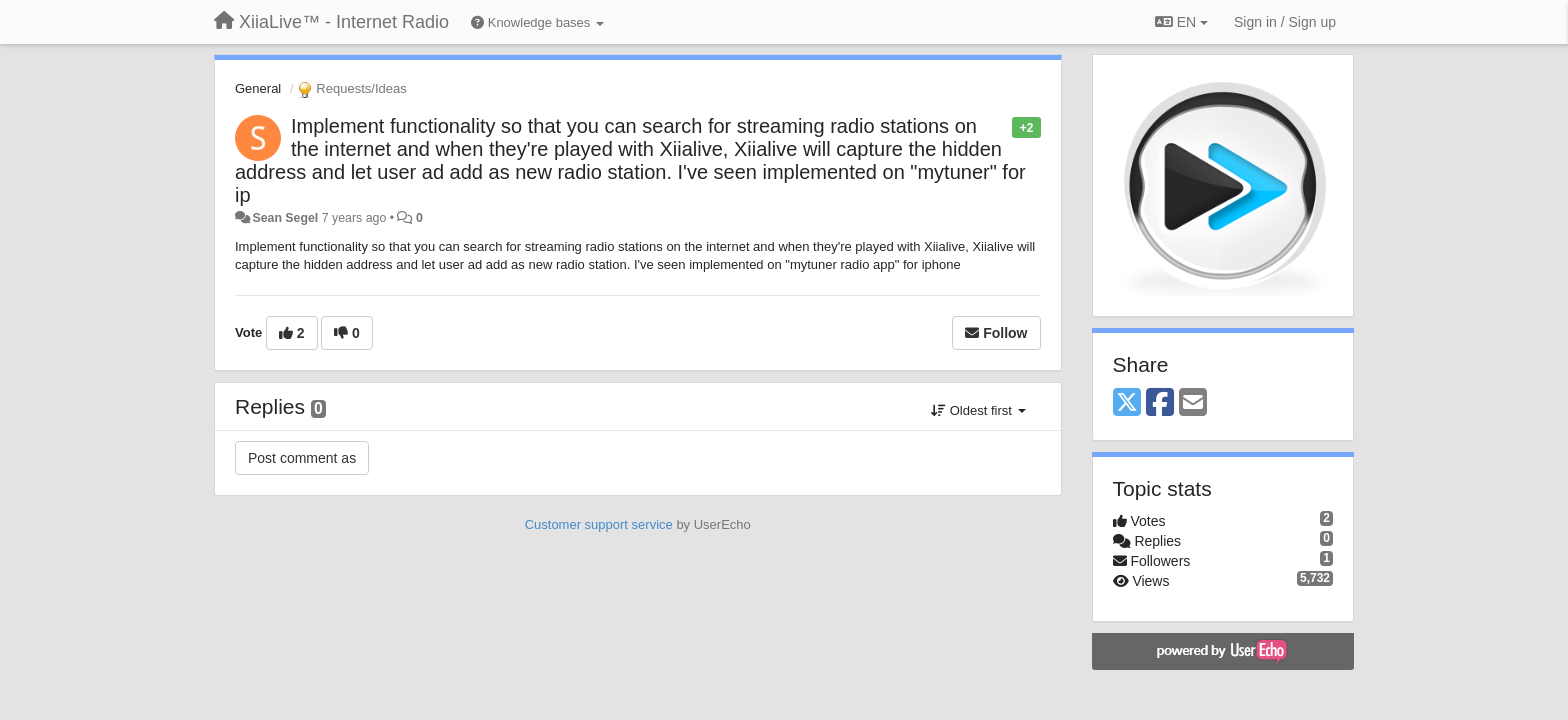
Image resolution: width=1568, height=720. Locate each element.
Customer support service (599, 524)
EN (1181, 22)
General (258, 88)
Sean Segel (285, 218)
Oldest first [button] (978, 410)
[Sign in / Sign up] (1285, 22)
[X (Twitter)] (1127, 403)
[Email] (1193, 403)
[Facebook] (1160, 403)
